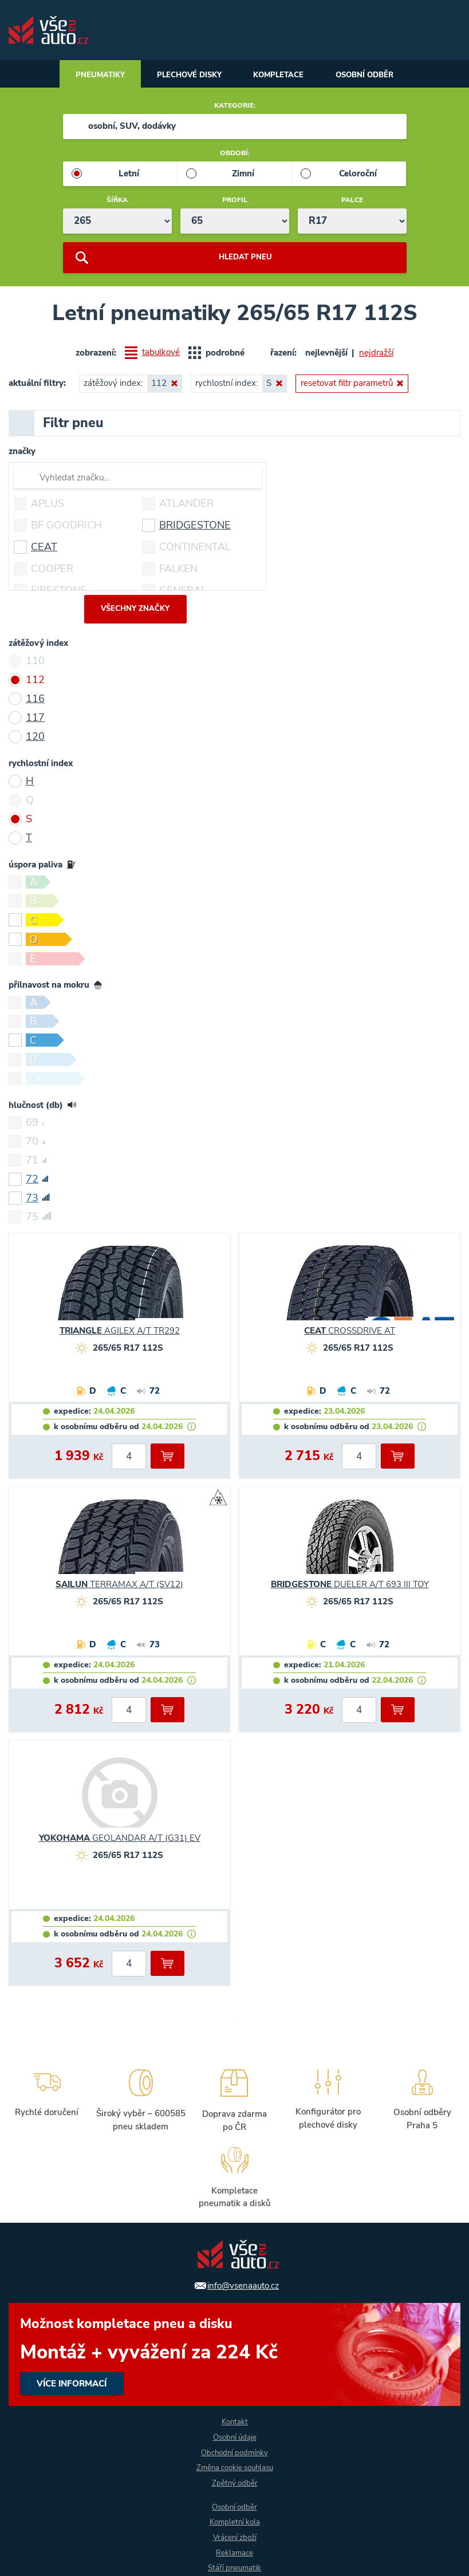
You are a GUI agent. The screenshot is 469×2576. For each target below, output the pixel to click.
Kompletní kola (235, 2521)
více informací (234, 2352)
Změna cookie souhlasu (235, 2466)
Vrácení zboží (235, 2537)
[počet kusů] (129, 1459)
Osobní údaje (234, 2436)
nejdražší (376, 354)
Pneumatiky (89, 75)
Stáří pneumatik (235, 2568)
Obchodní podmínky (234, 2451)
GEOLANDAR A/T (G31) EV (119, 1841)
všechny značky (135, 611)
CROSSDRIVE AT (349, 1333)
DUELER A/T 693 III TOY (350, 1587)
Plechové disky (185, 75)
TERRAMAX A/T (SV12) (119, 1587)
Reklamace (235, 2552)
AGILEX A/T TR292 (120, 1333)
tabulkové (161, 355)
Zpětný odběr (234, 2482)
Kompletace (281, 75)
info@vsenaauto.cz (243, 2283)
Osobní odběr (374, 75)
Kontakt (234, 2420)
